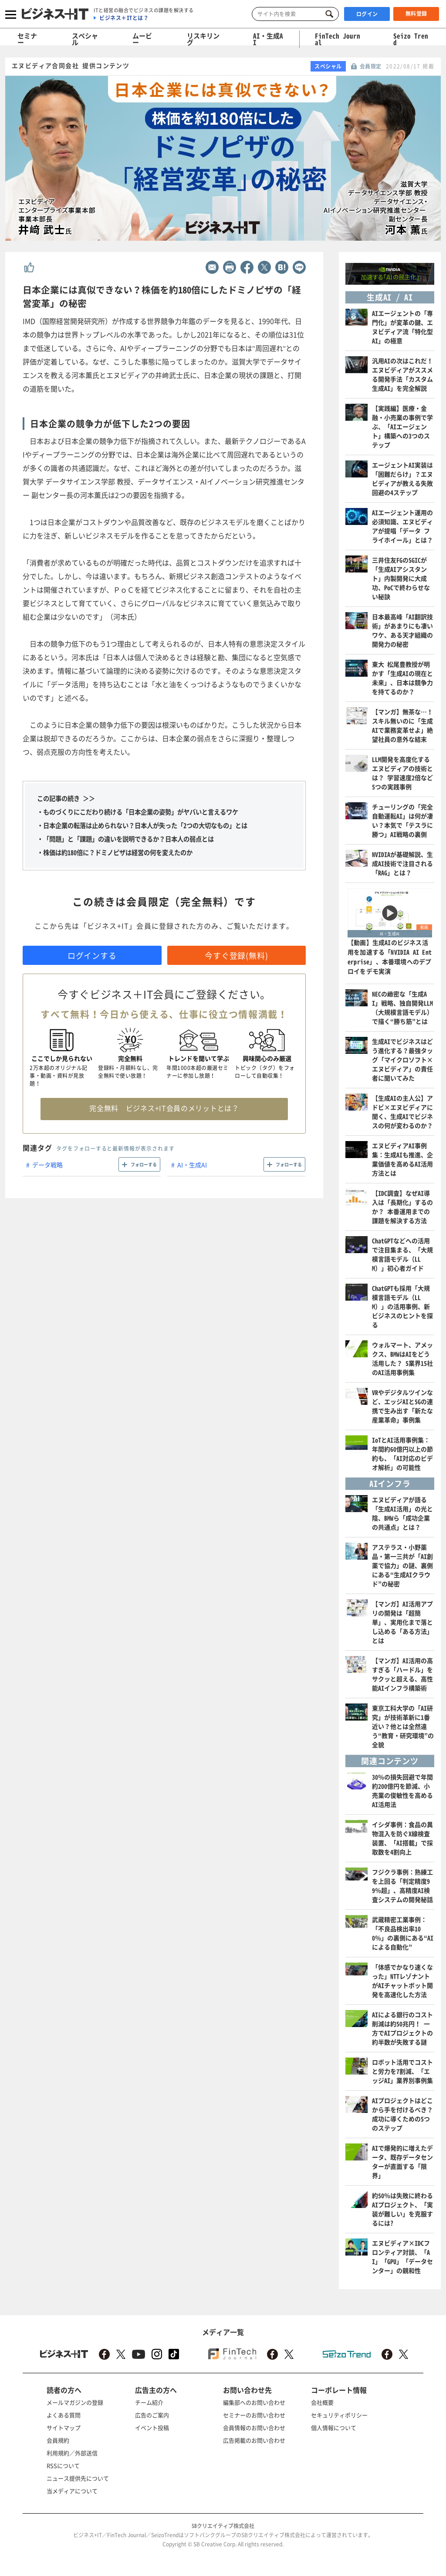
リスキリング (203, 39)
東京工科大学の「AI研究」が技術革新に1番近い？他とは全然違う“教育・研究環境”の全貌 (403, 1726)
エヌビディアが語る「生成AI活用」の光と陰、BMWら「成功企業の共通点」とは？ (402, 1513)
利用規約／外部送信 (72, 2453)
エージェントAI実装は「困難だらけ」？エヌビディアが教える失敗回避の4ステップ (402, 478)
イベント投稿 (152, 2427)
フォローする (144, 1164)
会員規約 (58, 2440)
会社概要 (322, 2402)
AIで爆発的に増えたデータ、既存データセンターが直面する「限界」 (402, 2161)
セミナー (27, 39)
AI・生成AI (268, 39)
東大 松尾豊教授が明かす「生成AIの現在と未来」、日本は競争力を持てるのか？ (402, 678)
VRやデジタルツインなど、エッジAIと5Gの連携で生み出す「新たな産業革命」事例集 (402, 1406)
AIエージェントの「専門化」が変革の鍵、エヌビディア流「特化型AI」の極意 (402, 327)
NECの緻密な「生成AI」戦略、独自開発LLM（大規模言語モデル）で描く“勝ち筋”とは (402, 1007)
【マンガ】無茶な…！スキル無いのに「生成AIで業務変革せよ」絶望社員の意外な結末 (402, 725)
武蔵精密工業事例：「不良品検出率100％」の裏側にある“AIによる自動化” (402, 1933)
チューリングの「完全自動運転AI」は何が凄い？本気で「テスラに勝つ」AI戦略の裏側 (402, 820)
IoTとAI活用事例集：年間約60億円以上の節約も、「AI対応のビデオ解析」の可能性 (402, 1453)
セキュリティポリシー (339, 2415)
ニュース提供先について (78, 2478)
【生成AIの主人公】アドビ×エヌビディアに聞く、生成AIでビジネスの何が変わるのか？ (402, 1112)
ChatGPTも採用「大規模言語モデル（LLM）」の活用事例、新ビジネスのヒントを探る (402, 1306)
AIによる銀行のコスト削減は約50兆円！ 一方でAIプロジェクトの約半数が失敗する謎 (402, 2028)
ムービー (142, 39)
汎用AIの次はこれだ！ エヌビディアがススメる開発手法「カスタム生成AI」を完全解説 (402, 374)
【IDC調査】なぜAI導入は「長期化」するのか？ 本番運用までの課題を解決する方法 (402, 1207)
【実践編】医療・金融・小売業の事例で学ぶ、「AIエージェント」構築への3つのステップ (402, 426)
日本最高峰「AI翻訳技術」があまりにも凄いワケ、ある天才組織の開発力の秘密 (402, 630)
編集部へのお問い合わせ (254, 2402)
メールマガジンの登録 (75, 2402)
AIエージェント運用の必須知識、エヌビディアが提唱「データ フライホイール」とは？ (402, 526)
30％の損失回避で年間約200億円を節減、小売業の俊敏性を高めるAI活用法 (402, 1790)
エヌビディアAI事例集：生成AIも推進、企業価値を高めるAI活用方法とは (402, 1159)
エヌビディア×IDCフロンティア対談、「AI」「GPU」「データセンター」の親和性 (402, 2257)
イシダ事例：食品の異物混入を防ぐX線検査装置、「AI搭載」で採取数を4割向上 (402, 1838)
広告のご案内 (152, 2415)
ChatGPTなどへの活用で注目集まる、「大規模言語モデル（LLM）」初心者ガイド (402, 1254)
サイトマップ (64, 2427)
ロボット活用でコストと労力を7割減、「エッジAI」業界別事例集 (402, 2071)
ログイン (367, 14)
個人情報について (333, 2427)
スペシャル (85, 39)
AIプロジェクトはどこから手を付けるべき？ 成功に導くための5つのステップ (402, 2114)
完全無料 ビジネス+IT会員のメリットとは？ (164, 1108)
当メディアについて (72, 2491)
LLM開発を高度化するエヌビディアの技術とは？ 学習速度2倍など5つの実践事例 (402, 773)
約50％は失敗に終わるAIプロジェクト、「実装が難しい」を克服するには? (402, 2209)
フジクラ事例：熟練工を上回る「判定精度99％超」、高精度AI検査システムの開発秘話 (402, 1885)
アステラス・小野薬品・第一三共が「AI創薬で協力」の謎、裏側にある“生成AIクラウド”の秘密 (402, 1565)
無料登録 (416, 13)
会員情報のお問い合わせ (254, 2427)
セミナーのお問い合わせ (254, 2415)
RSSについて (63, 2465)
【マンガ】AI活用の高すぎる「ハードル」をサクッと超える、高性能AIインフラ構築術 (402, 1674)
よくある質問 (64, 2415)
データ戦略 (47, 1164)
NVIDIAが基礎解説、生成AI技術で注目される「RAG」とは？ (402, 863)
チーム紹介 (149, 2402)
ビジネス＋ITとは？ (124, 18)
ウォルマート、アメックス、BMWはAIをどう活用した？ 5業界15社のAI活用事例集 (402, 1358)
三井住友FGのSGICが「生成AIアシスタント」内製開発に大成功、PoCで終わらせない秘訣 (401, 578)
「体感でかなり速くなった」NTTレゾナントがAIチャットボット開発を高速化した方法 (402, 1981)
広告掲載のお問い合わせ (254, 2440)
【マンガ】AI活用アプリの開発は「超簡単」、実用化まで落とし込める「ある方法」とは (402, 1622)
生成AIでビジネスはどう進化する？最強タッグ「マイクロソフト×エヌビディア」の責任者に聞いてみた (402, 1059)
